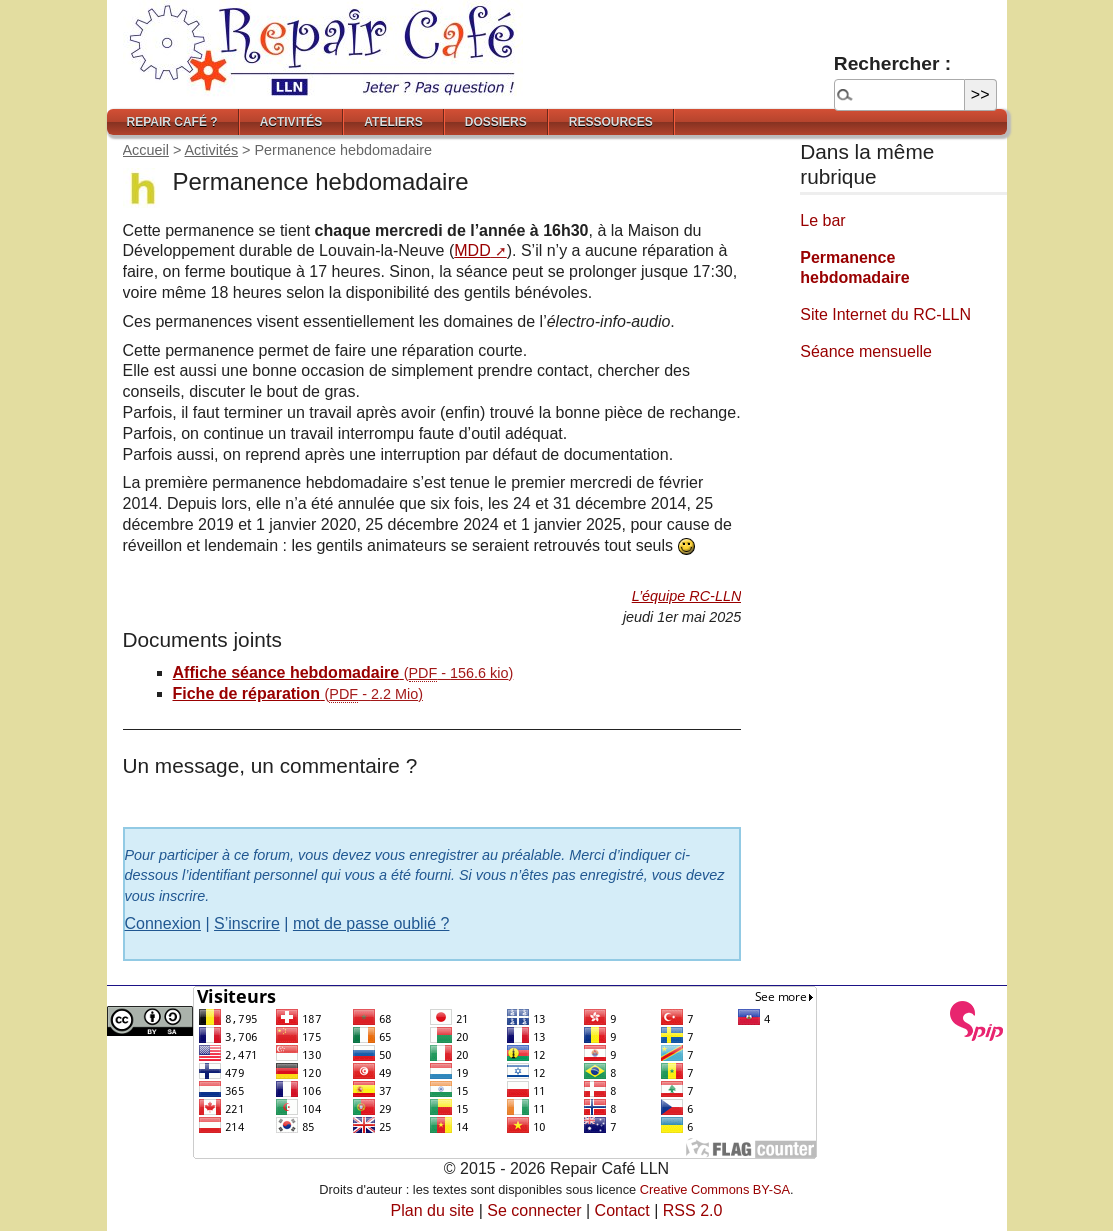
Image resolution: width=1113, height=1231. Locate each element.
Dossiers (496, 122)
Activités (291, 122)
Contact (622, 1210)
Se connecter (534, 1210)
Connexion (163, 923)
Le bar (822, 220)
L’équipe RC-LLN (687, 596)
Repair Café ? (172, 122)
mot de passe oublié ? (371, 923)
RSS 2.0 (693, 1210)
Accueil (146, 150)
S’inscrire (247, 923)
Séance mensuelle (866, 351)
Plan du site (433, 1210)
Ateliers (393, 122)
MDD (472, 250)
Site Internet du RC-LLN (885, 314)
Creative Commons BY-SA (715, 1189)
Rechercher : (892, 63)
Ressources (611, 122)
